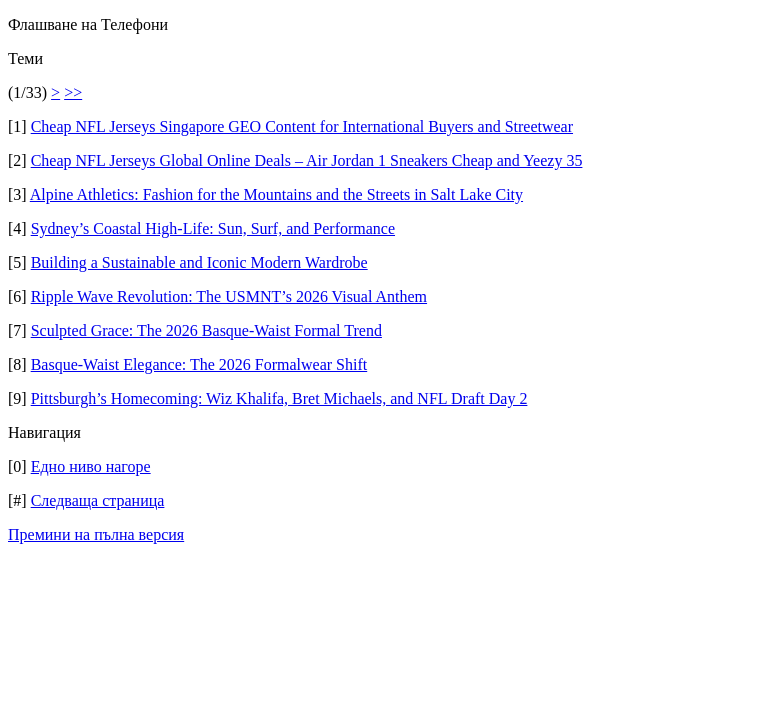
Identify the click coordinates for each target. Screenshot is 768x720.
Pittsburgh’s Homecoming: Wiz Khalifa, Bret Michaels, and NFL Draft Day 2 (279, 398)
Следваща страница (98, 500)
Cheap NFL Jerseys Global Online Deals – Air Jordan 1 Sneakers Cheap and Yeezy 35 (307, 160)
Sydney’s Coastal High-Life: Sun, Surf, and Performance (213, 228)
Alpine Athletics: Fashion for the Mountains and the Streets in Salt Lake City (276, 194)
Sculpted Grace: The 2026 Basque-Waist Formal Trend (206, 330)
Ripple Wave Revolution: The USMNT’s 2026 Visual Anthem (229, 296)
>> (73, 92)
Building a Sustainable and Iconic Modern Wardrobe (199, 262)
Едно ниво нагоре (91, 466)
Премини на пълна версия (96, 534)
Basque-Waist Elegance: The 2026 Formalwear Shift (199, 364)
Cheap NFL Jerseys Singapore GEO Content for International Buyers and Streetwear (302, 126)
